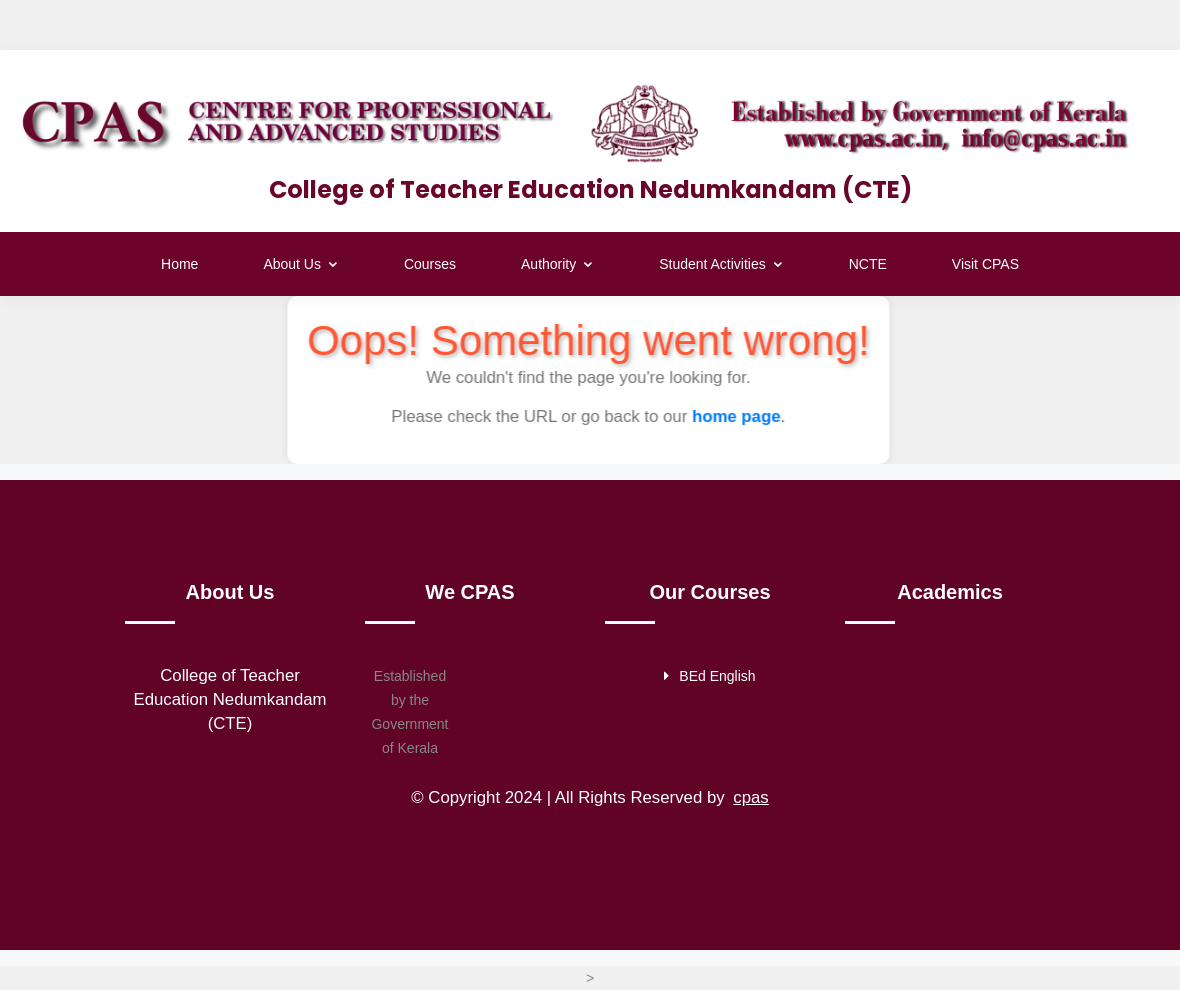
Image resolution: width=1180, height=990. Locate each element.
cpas (750, 797)
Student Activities (721, 264)
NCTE (868, 264)
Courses (430, 264)
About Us (300, 264)
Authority (557, 264)
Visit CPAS (985, 264)
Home (179, 264)
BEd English (709, 676)
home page (736, 416)
